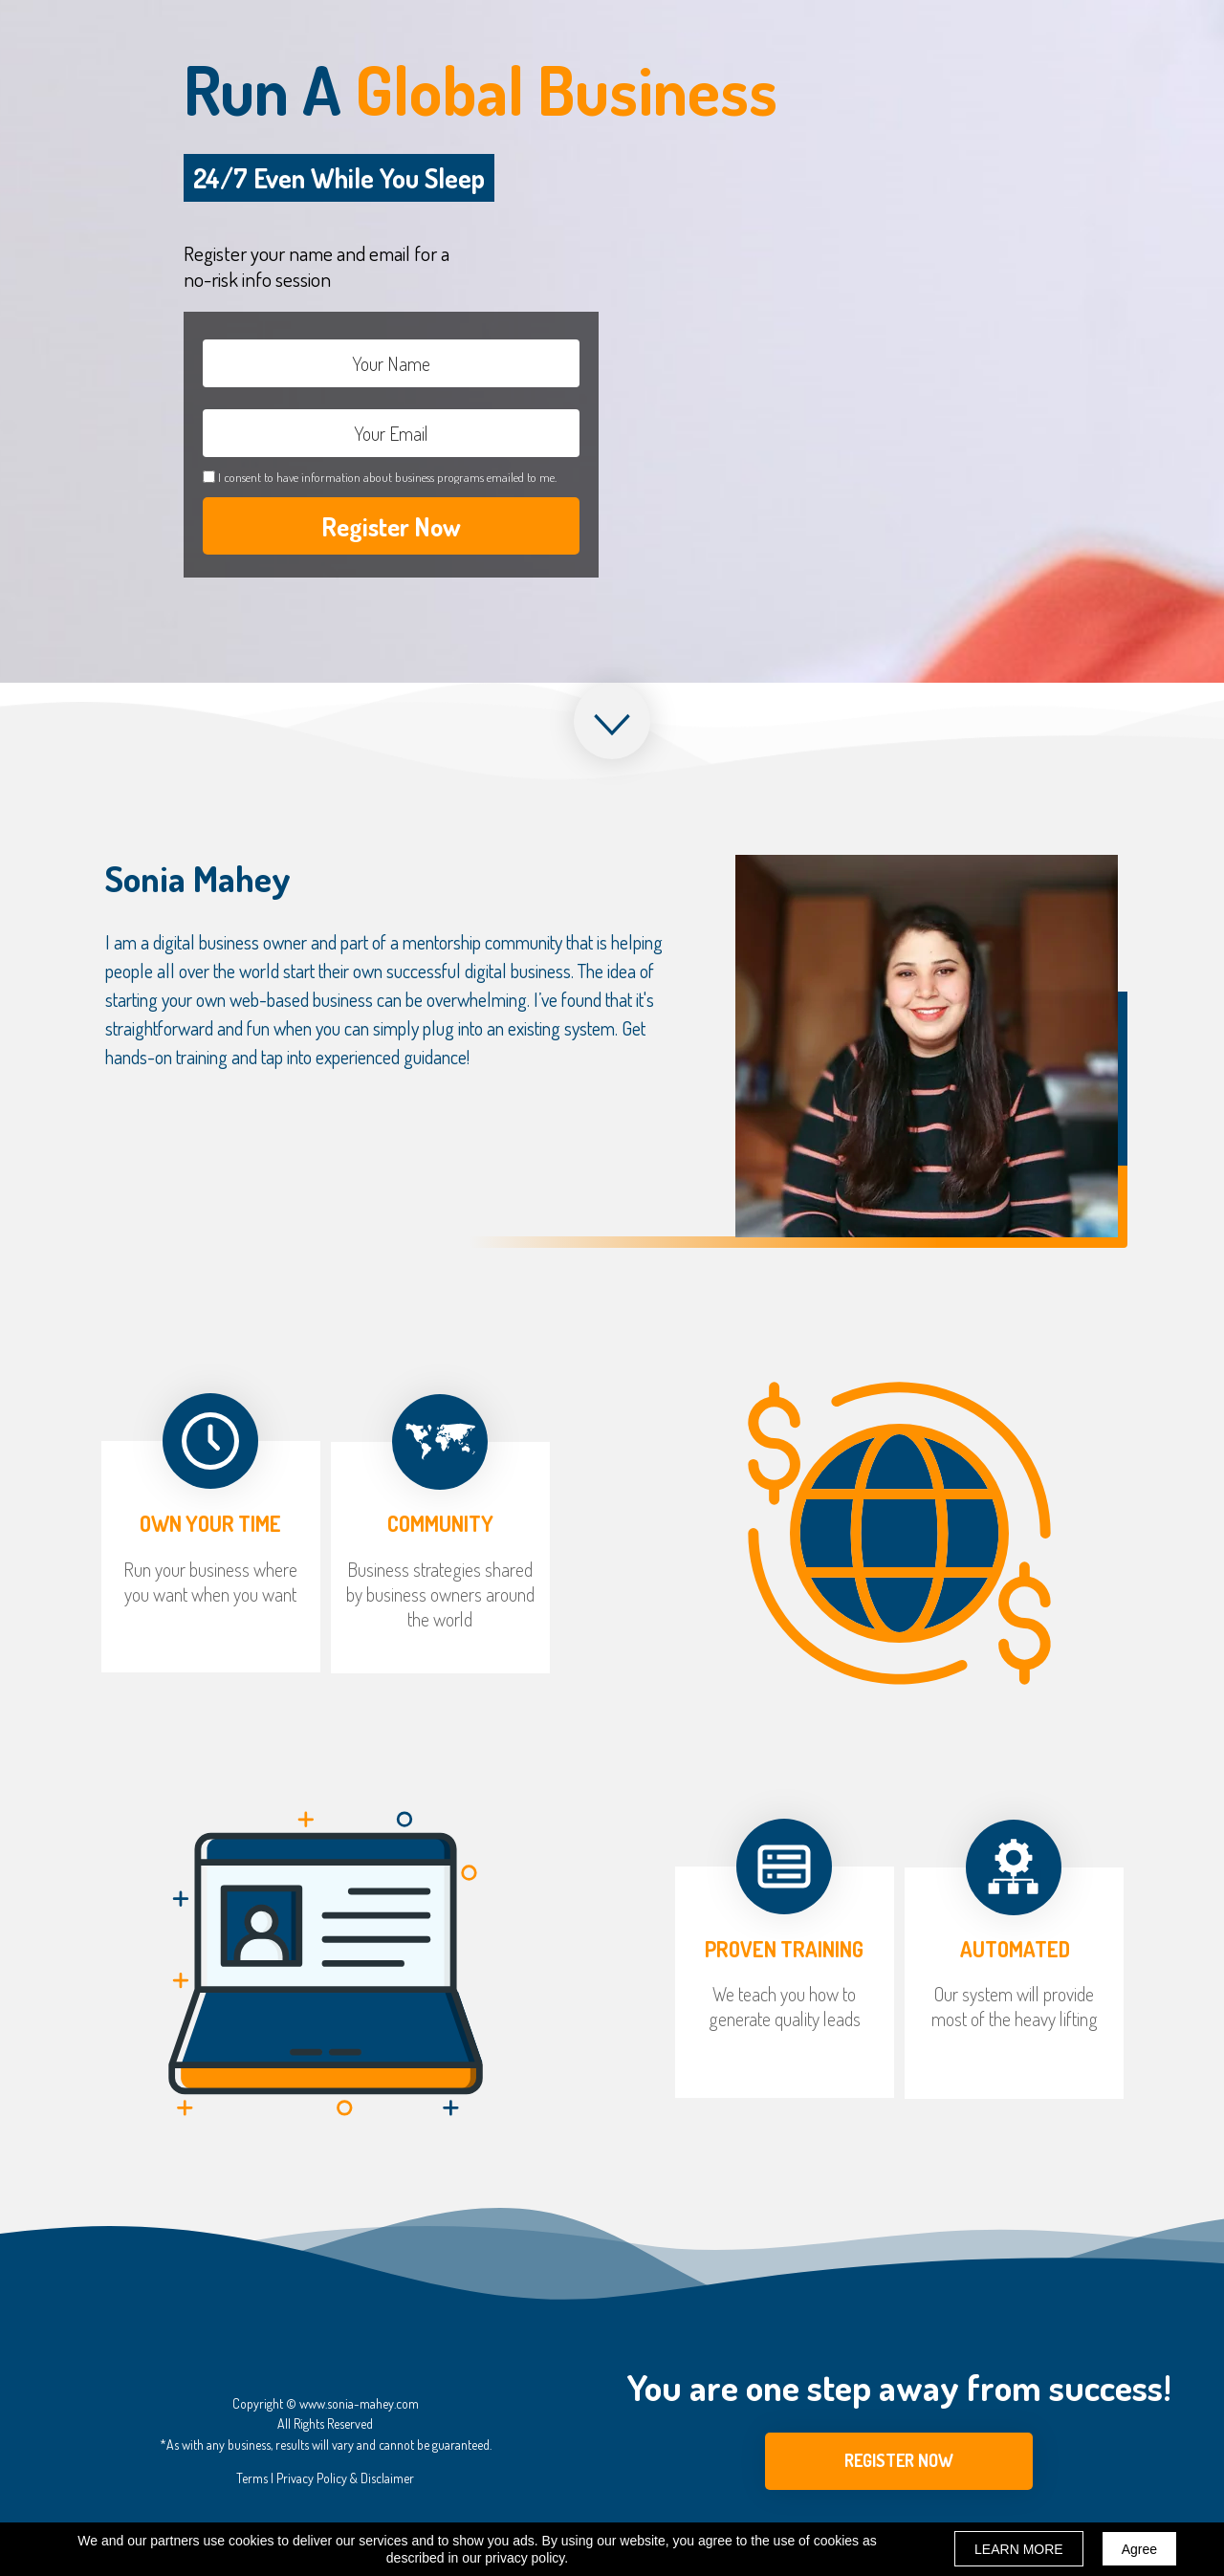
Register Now (391, 526)
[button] (899, 2461)
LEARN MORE (1018, 2549)
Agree (1139, 2549)
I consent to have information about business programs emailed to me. (387, 477)
